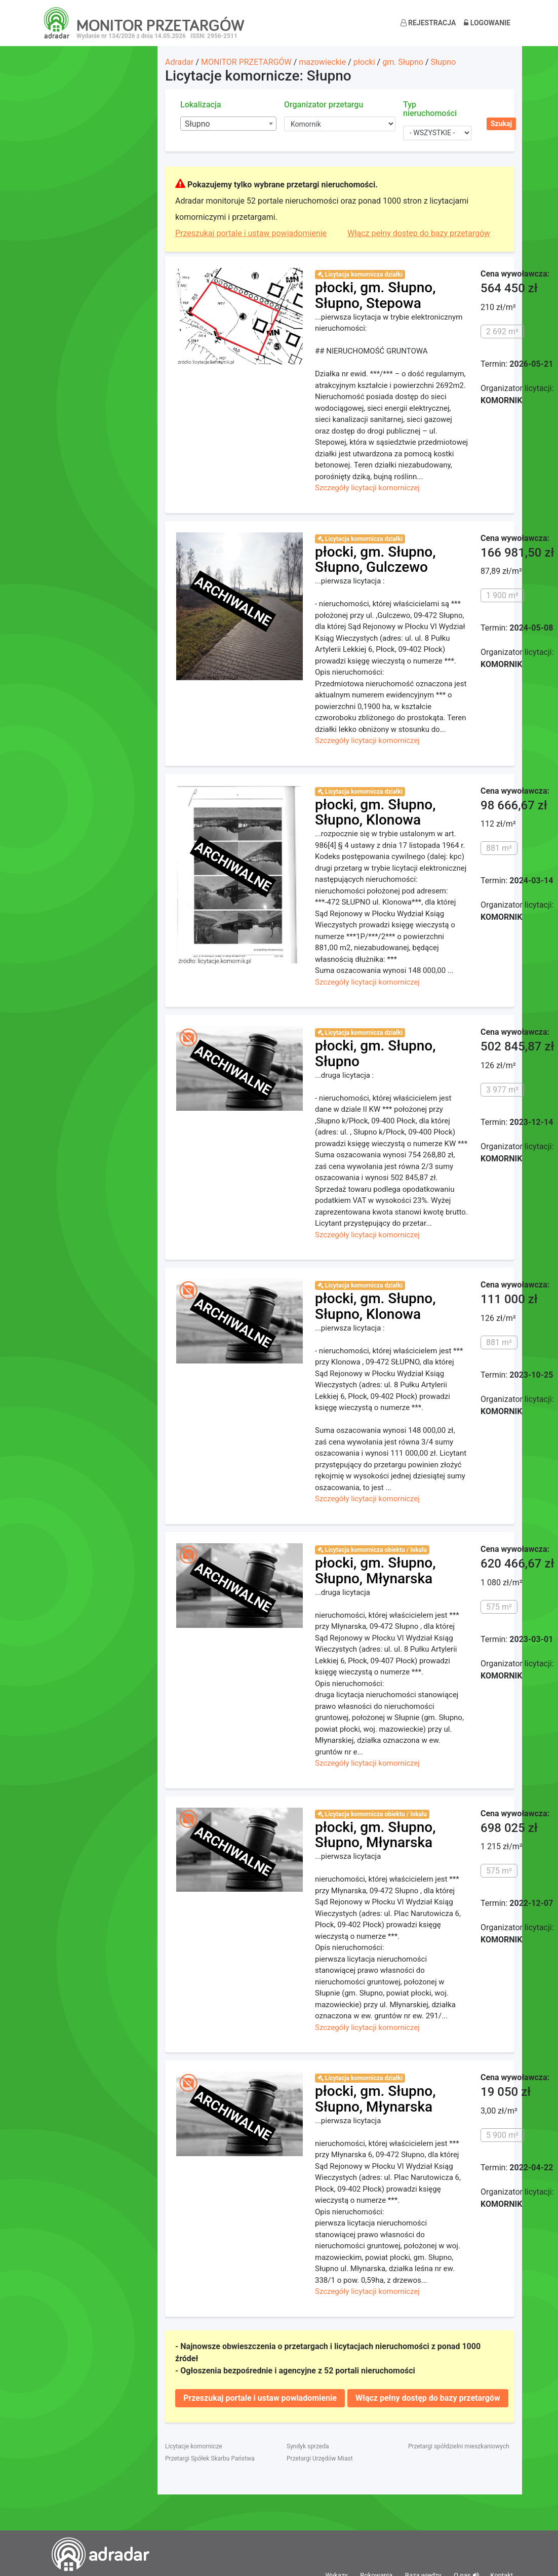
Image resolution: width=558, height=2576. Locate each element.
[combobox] (228, 123)
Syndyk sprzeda (308, 2446)
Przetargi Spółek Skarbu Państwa (210, 2458)
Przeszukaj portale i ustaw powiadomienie (251, 233)
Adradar (179, 62)
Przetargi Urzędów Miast (320, 2458)
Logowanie (487, 23)
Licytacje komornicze (193, 2446)
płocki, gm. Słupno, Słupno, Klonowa (375, 812)
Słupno (443, 62)
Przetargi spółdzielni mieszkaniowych (458, 2446)
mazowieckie (322, 62)
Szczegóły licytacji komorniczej (367, 487)
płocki (364, 62)
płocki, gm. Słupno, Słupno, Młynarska (375, 1570)
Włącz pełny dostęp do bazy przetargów (418, 233)
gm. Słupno (402, 62)
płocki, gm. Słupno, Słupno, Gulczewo (375, 559)
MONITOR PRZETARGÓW (246, 62)
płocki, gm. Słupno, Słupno (375, 1053)
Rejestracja (428, 23)
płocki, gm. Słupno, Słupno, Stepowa (375, 295)
